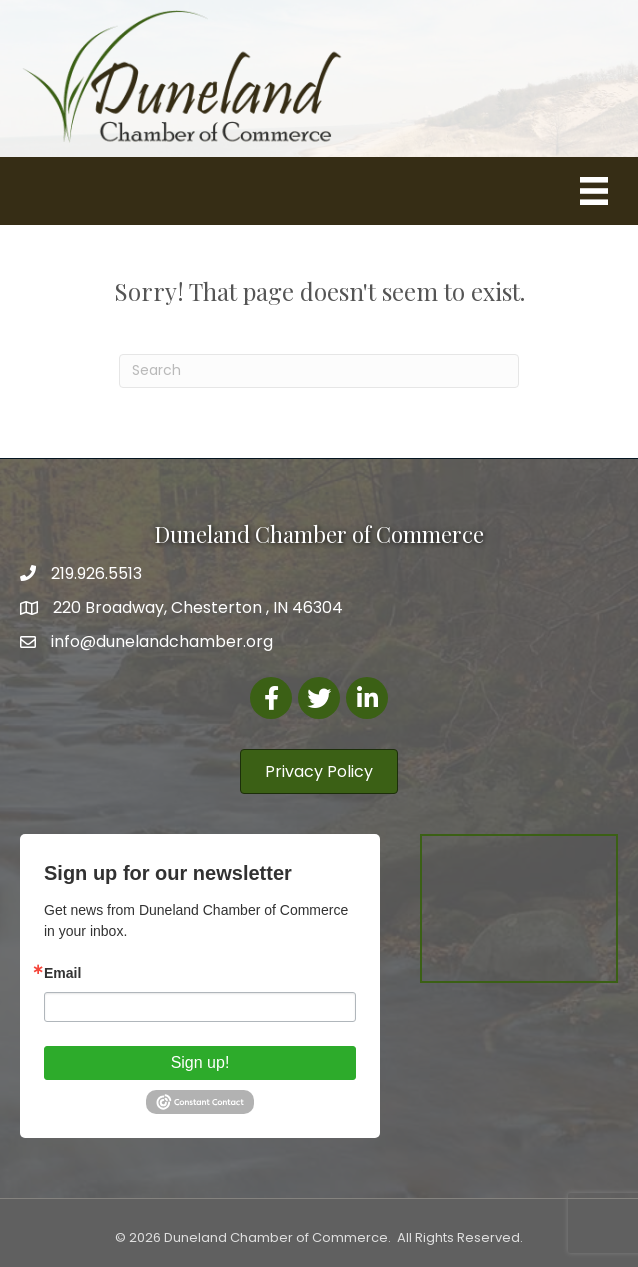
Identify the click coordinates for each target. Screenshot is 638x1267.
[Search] (319, 371)
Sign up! (200, 1062)
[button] (319, 771)
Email (62, 973)
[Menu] (594, 191)
